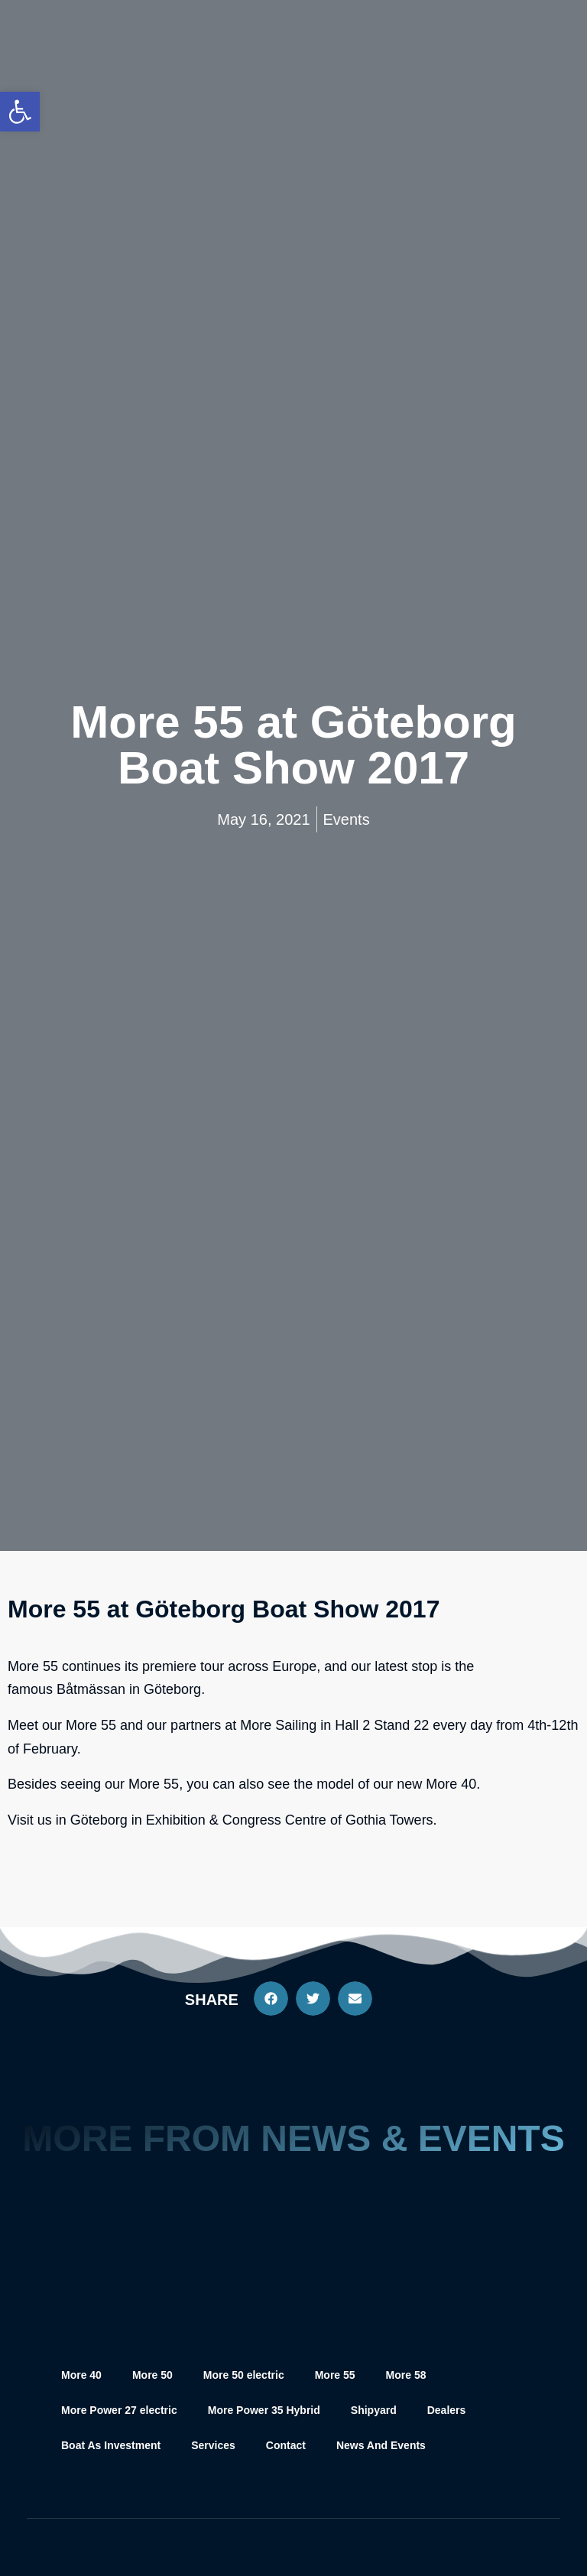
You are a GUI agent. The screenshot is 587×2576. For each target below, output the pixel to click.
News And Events (381, 2445)
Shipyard (374, 2410)
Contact (286, 2445)
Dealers (446, 2410)
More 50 (152, 2375)
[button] (271, 1998)
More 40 (81, 2375)
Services (213, 2445)
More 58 (406, 2375)
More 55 (335, 2375)
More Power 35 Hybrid (264, 2410)
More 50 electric (243, 2375)
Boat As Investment (111, 2445)
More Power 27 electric (119, 2410)
